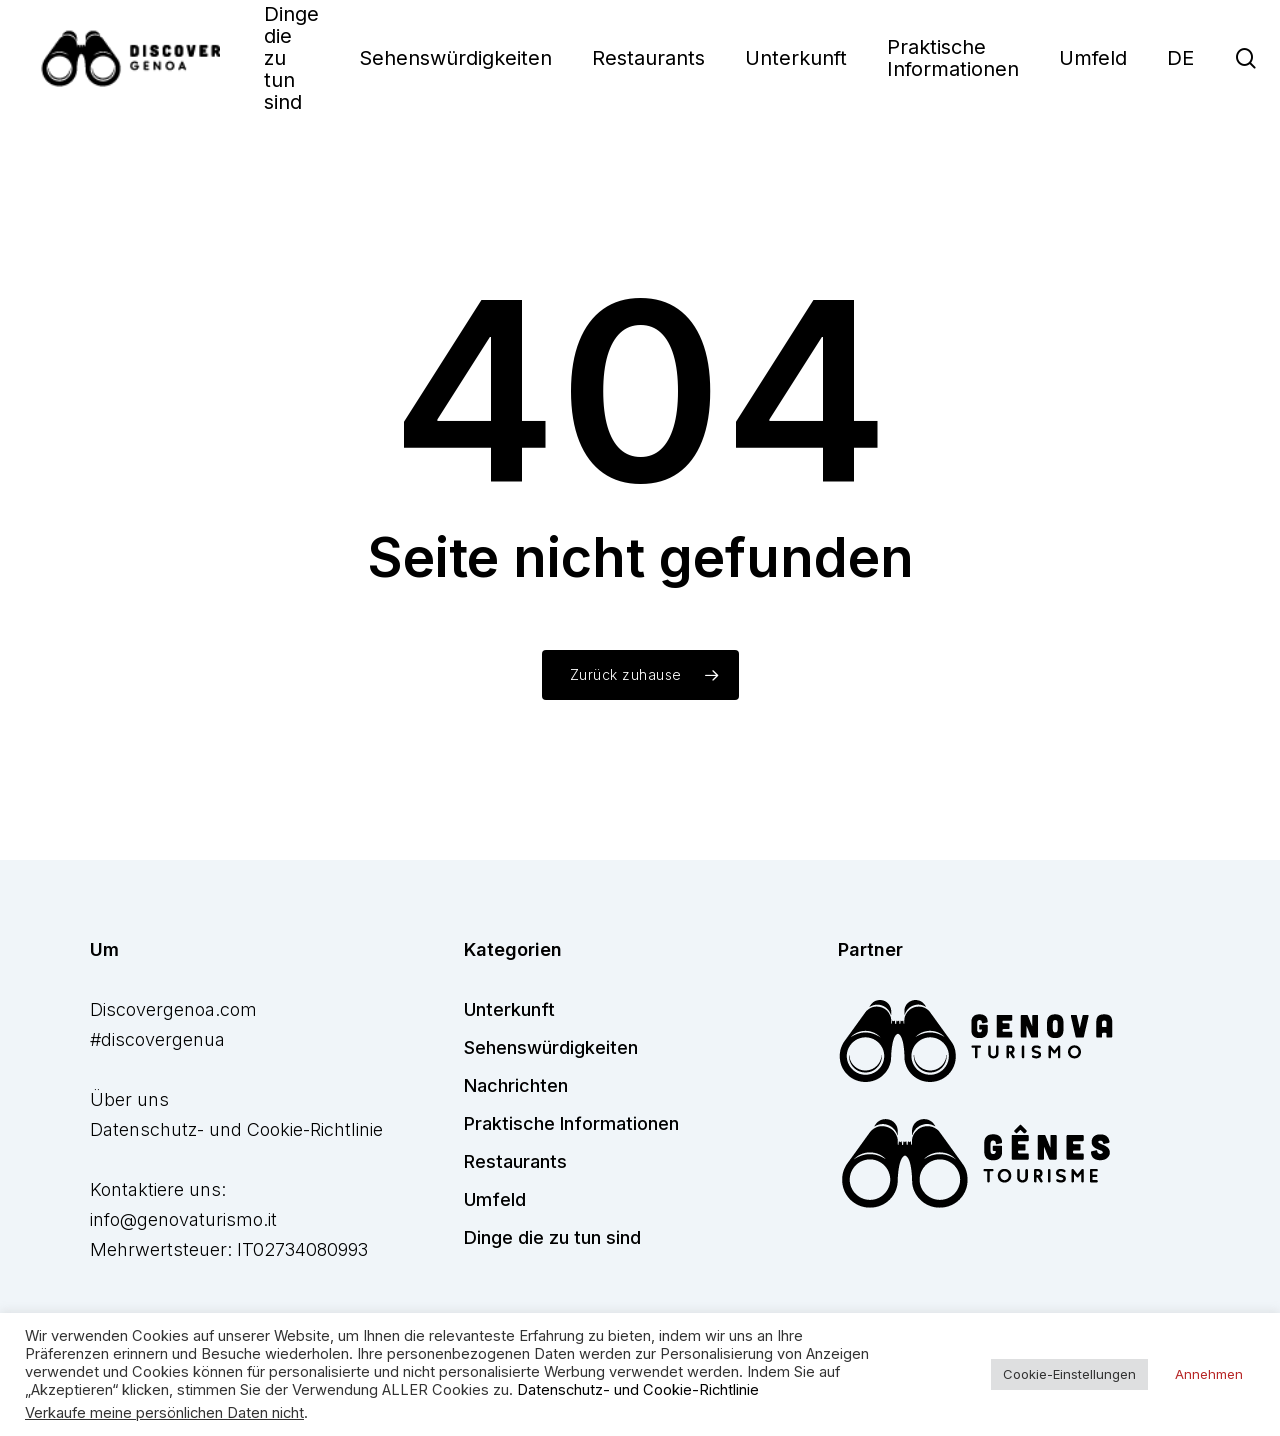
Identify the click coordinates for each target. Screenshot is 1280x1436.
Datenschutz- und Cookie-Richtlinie (236, 1129)
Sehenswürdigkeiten (551, 1047)
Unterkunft (509, 1009)
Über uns (129, 1099)
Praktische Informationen (571, 1123)
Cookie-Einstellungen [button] (1069, 1374)
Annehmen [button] (1209, 1374)
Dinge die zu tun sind (552, 1237)
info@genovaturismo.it (183, 1219)
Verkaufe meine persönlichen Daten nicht (164, 1413)
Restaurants (515, 1161)
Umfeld (495, 1199)
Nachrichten (516, 1085)
